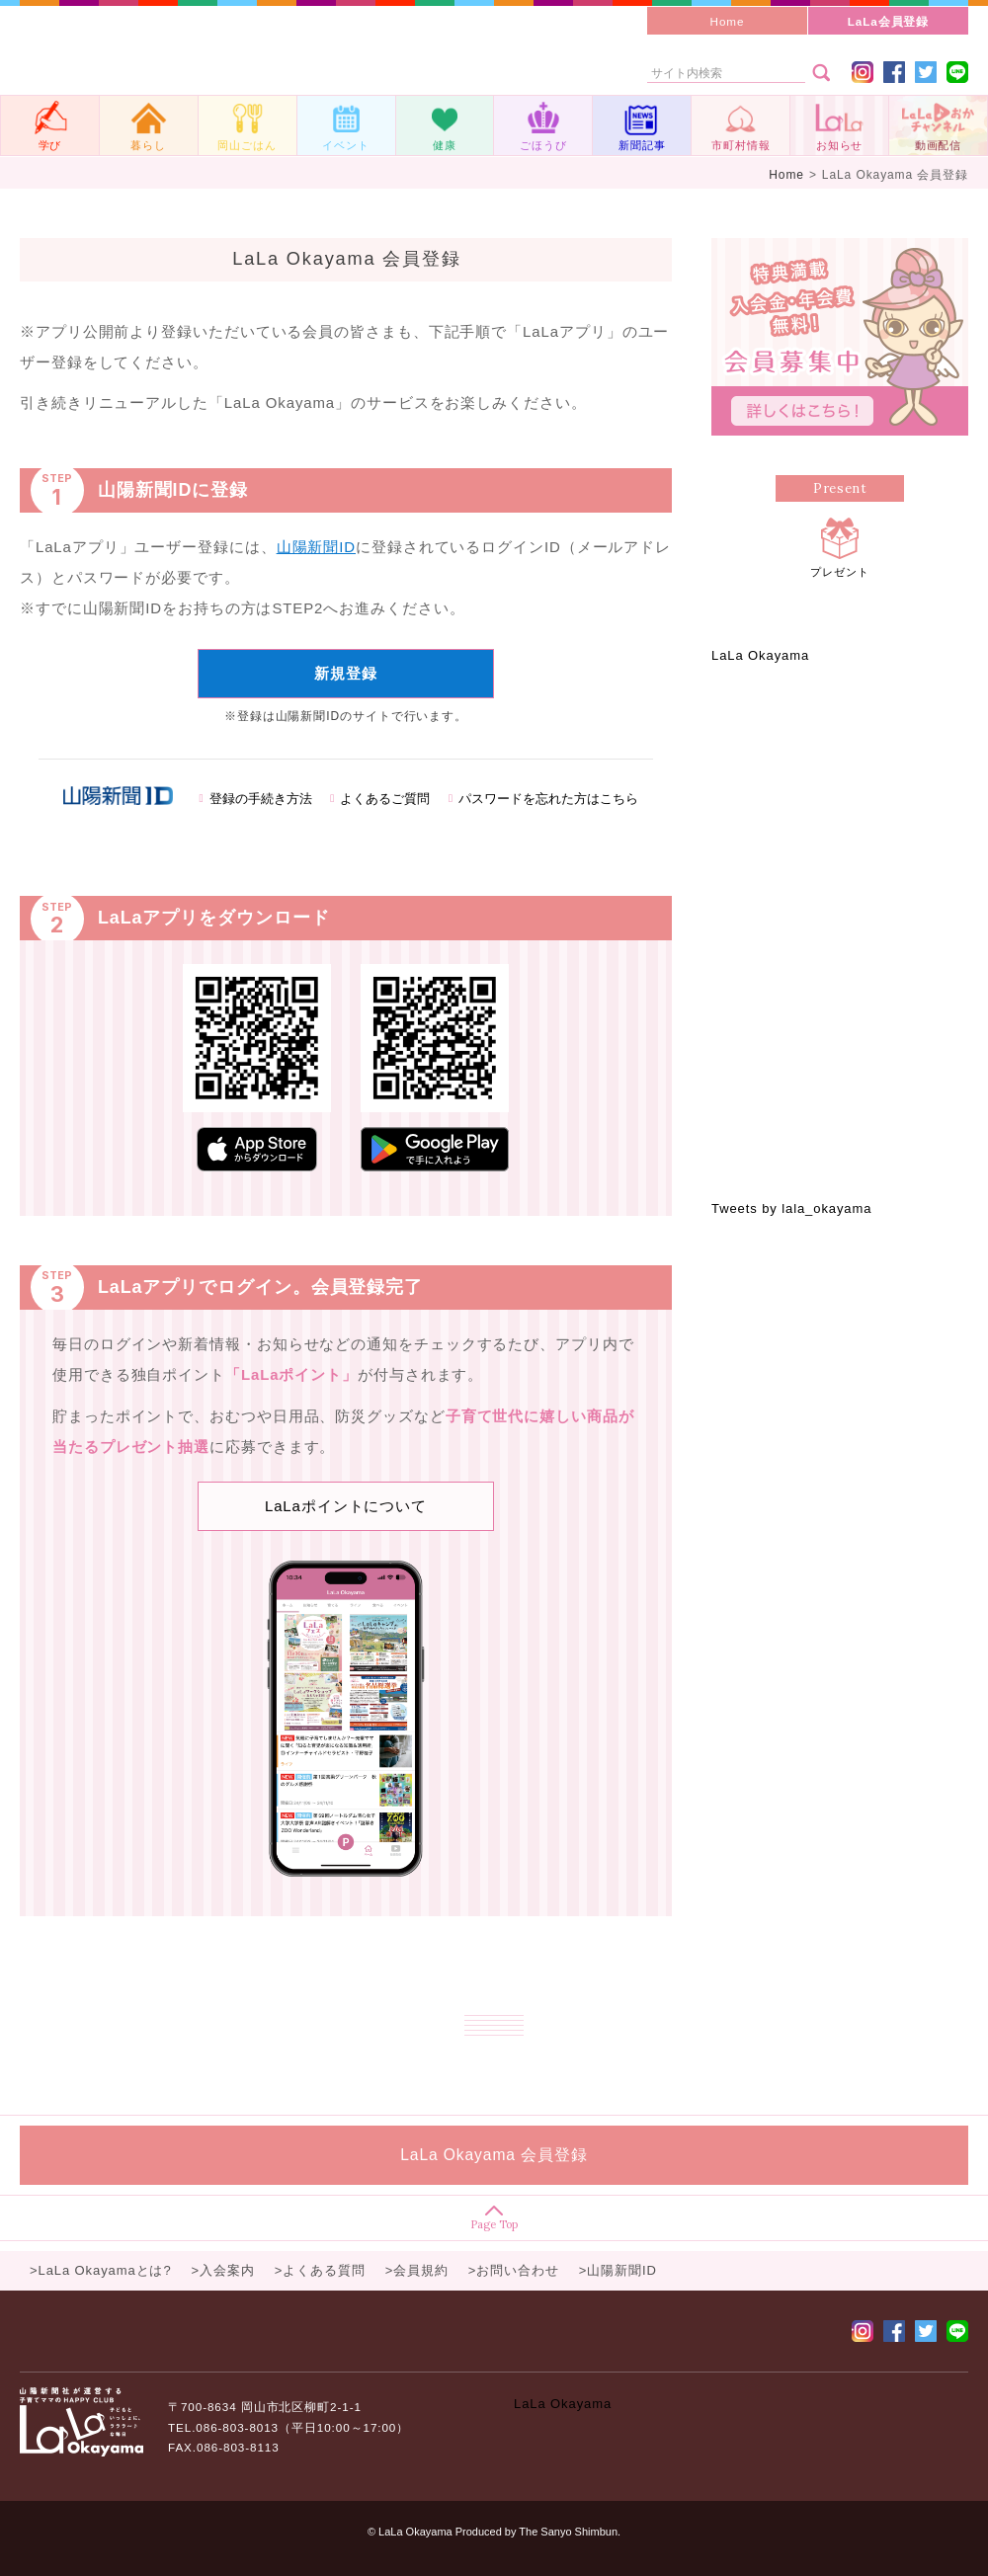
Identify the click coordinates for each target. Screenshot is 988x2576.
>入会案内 (223, 2270)
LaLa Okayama (760, 655)
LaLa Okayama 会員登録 (494, 2154)
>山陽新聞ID (618, 2270)
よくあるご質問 (385, 799)
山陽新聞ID (316, 546)
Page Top (494, 2218)
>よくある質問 (320, 2270)
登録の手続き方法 (260, 799)
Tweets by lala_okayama (791, 1208)
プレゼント (839, 545)
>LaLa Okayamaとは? (101, 2270)
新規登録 (345, 673)
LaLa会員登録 (889, 21)
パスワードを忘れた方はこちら (548, 799)
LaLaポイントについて (346, 1505)
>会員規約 (417, 2270)
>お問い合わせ (513, 2270)
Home (727, 21)
